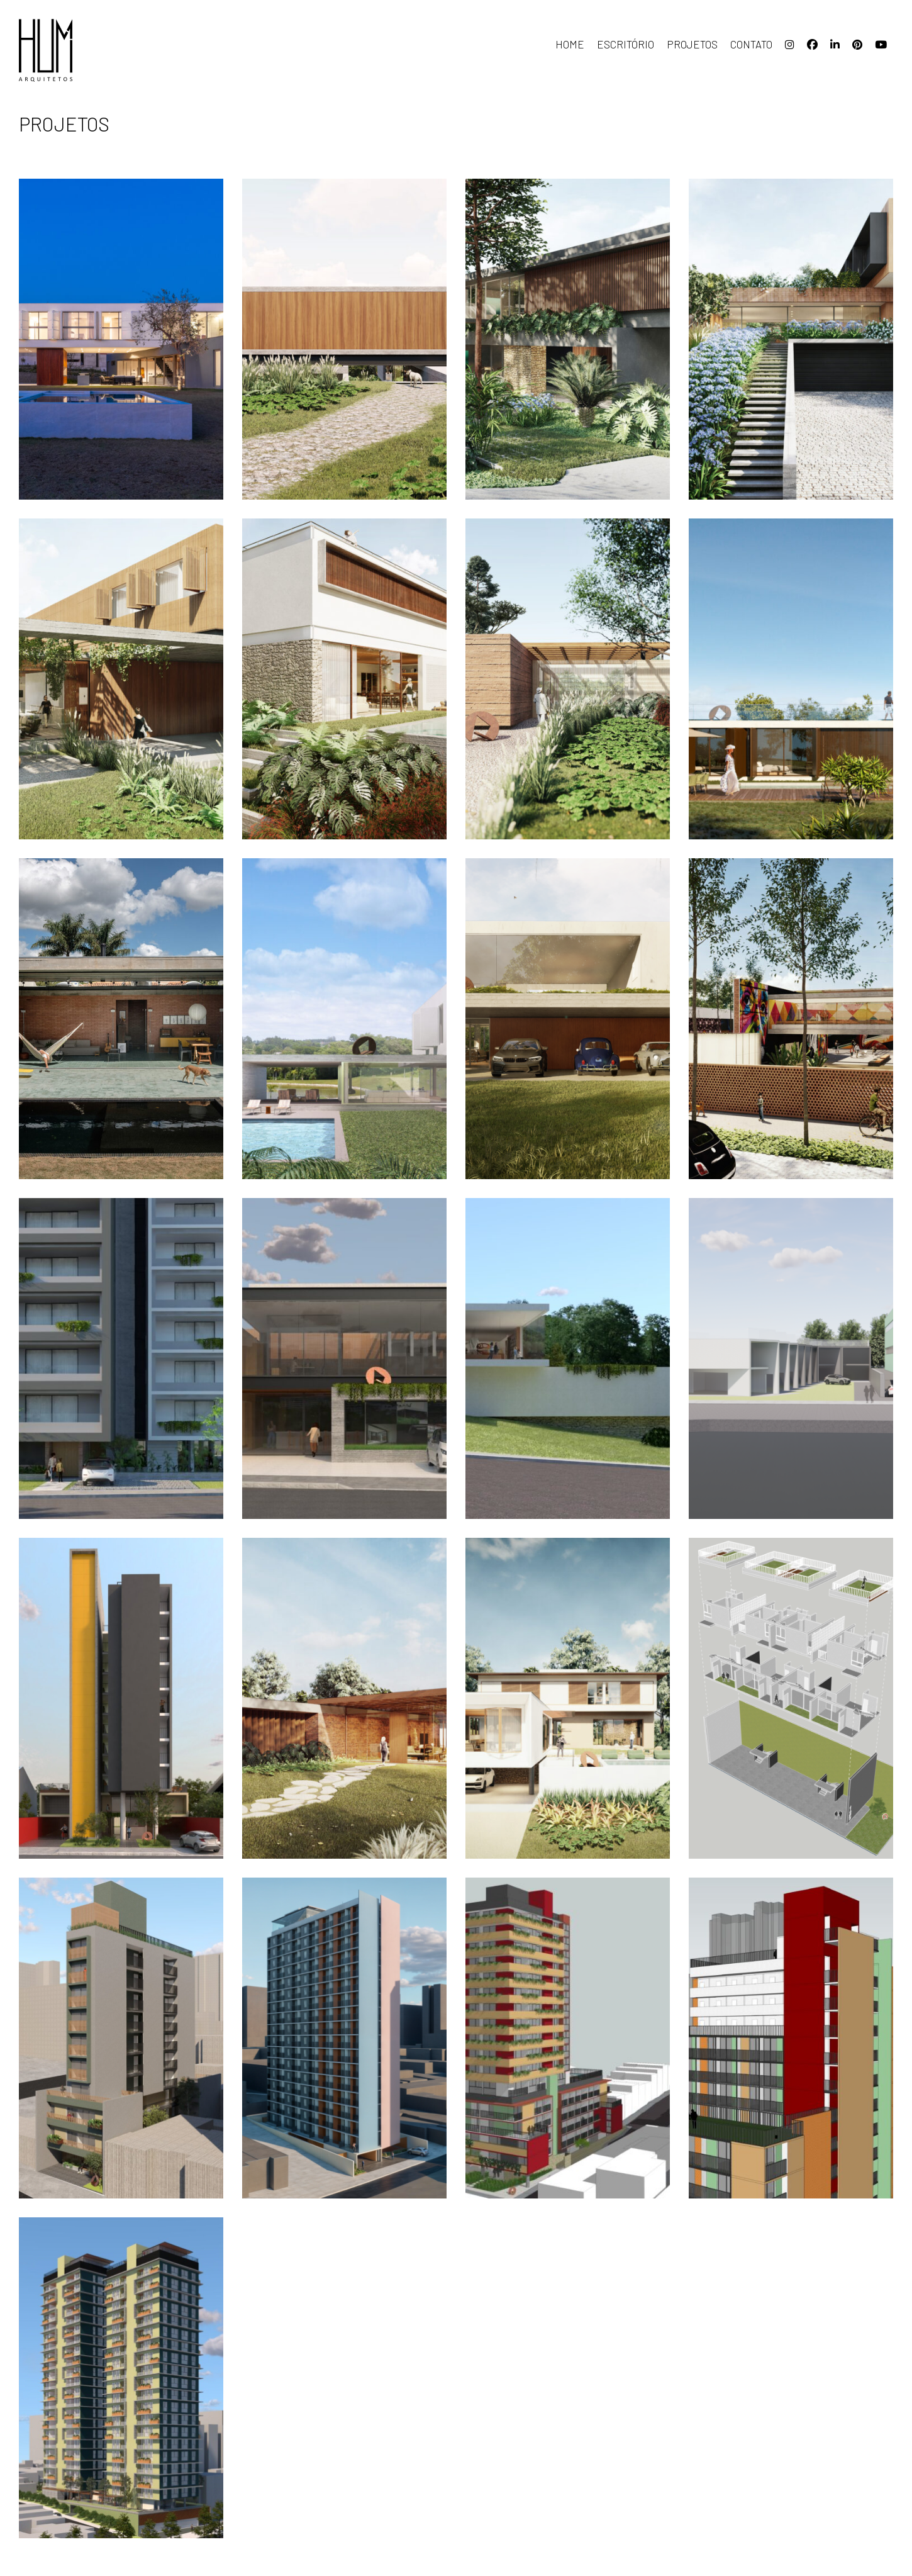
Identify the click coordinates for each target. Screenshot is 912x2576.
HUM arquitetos (82, 50)
